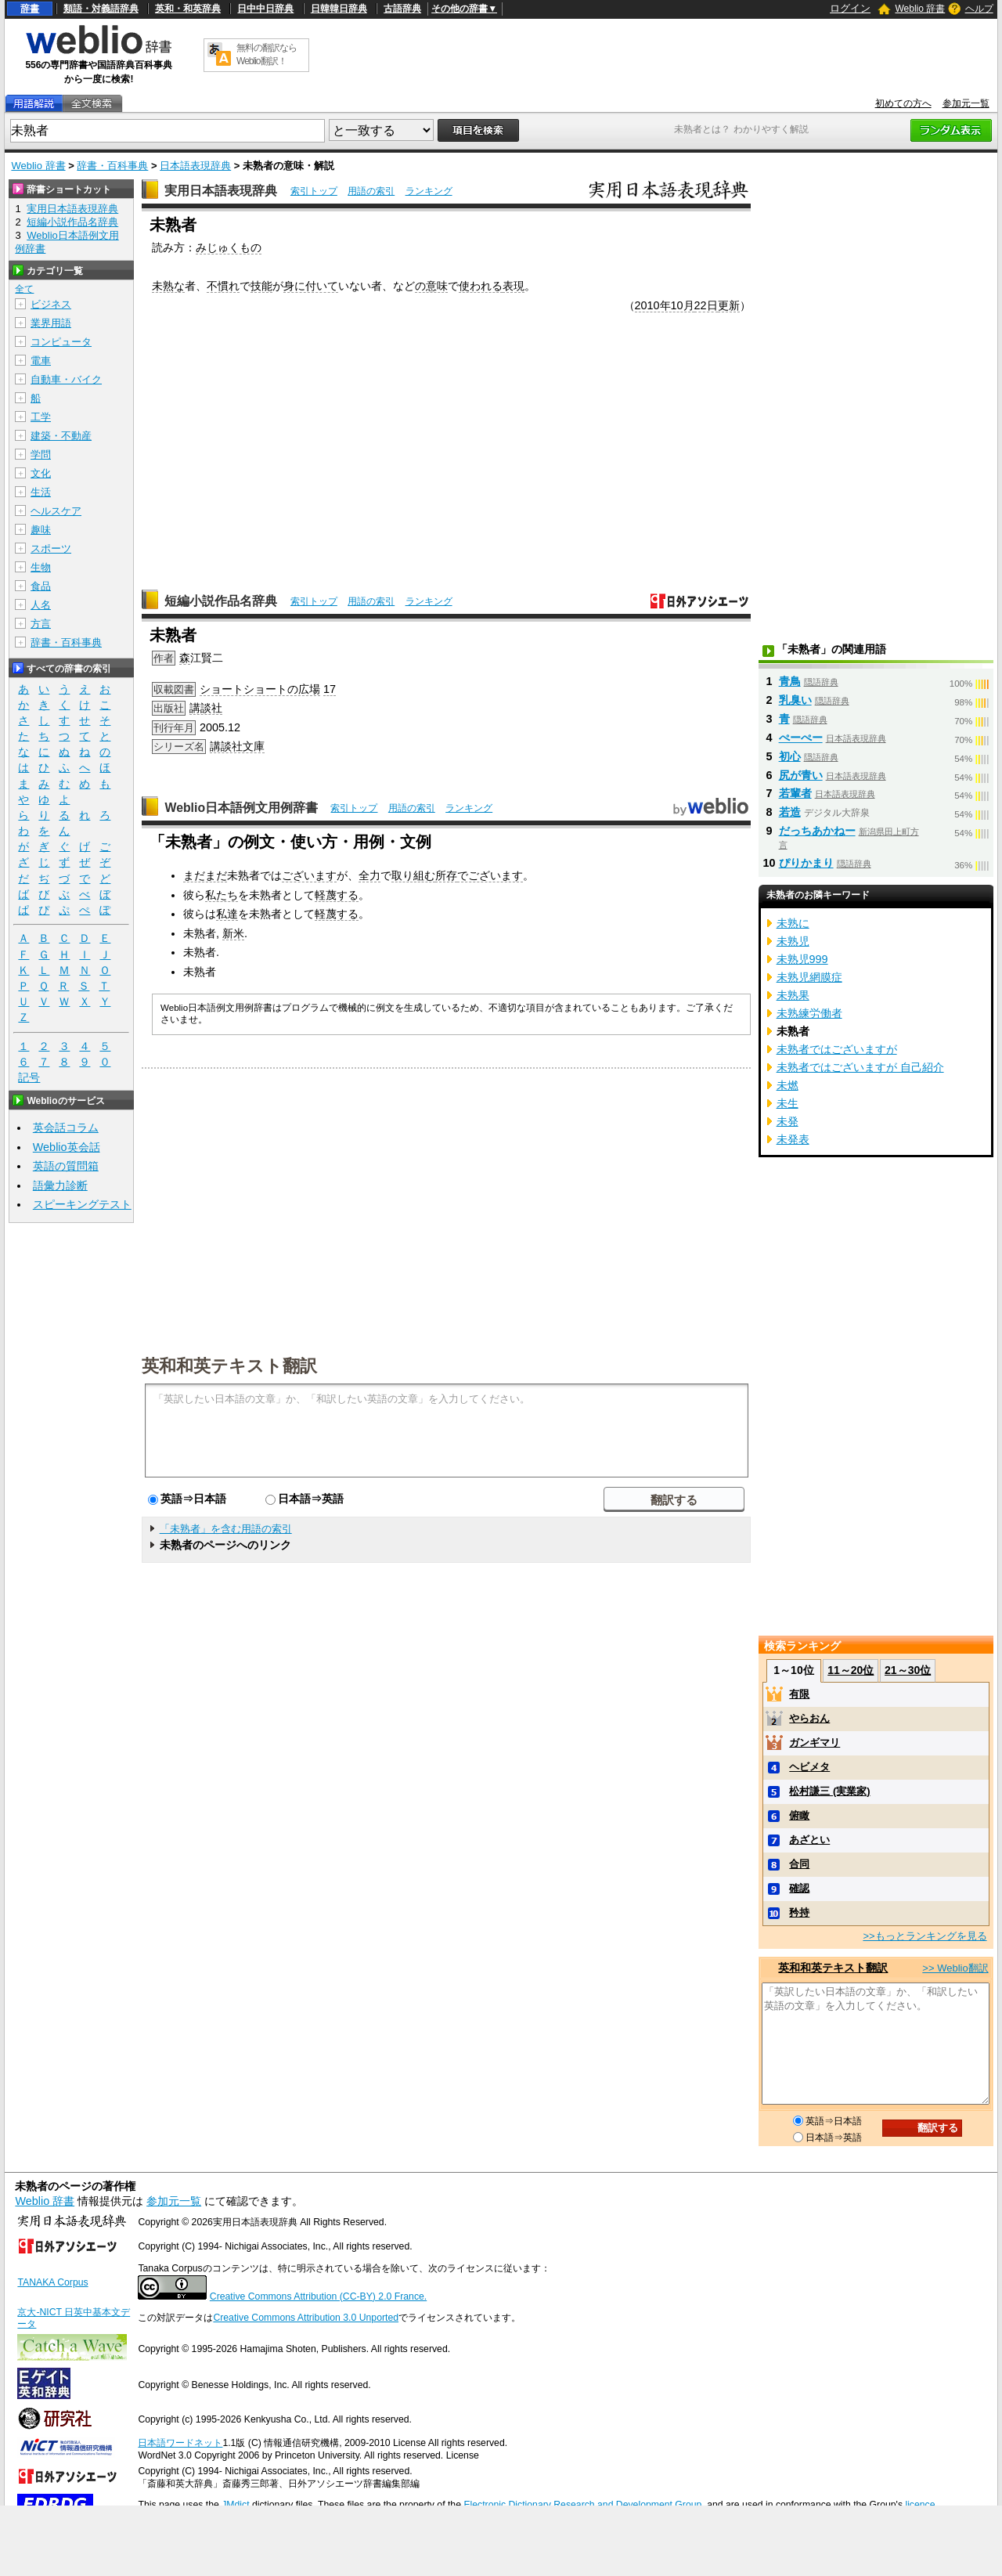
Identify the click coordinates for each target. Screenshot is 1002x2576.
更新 (729, 305)
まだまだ (205, 875)
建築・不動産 (61, 436)
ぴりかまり (806, 863)
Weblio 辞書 (920, 8)
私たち (221, 895)
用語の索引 (371, 191)
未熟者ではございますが (837, 1049)
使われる (481, 286)
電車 (41, 360)
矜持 (799, 1912)
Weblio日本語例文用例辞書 (241, 807)
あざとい (809, 1839)
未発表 (793, 1139)
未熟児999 (802, 959)
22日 (706, 305)
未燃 (787, 1085)
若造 (790, 812)
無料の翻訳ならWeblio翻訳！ (266, 54)
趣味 (41, 530)
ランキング (428, 191)
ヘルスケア (56, 511)
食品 (41, 586)
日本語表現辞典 (195, 165)
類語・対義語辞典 (101, 8)
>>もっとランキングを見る (924, 1936)
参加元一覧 (966, 103)
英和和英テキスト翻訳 (229, 1364)
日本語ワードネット (180, 2442)
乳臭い (795, 700)
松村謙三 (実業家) (829, 1791)
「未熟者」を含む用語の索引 (226, 1529)
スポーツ (51, 548)
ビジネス (51, 304)
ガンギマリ (814, 1742)
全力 (369, 875)
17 (329, 689)
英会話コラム (66, 1127)
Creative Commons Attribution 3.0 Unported (305, 2317)
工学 (41, 417)
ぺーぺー (801, 737)
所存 (446, 875)
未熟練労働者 (809, 1013)
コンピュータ (61, 342)
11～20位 (850, 1670)
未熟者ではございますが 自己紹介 (860, 1067)
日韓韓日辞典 (339, 8)
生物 (41, 567)
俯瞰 (799, 1815)
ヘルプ (979, 8)
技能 (261, 286)
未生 (787, 1103)
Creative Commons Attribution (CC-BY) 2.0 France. (318, 2296)
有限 (799, 1694)
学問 (41, 454)
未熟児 (793, 941)
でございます (490, 875)
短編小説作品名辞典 (220, 601)
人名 (41, 605)
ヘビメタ (809, 1767)
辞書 (29, 8)
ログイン (850, 8)
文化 (41, 473)
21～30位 (908, 1670)
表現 (513, 286)
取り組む (413, 875)
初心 (790, 756)
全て (24, 289)
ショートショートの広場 (260, 689)
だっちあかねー (817, 830)
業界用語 (51, 323)
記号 (29, 1077)
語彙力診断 (60, 1185)
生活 (41, 492)
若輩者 (795, 793)
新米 (233, 933)
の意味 (431, 286)
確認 (799, 1888)
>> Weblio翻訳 (955, 1968)
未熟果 (793, 995)
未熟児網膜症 (809, 977)
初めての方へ (903, 103)
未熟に (793, 923)
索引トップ (313, 191)
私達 (227, 913)
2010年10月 (664, 305)
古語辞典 (402, 8)
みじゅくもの (228, 247)
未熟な (168, 286)
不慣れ (223, 286)
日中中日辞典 (265, 8)
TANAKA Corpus (52, 2282)
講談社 (205, 708)
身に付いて (310, 286)
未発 (787, 1121)
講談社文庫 (237, 746)
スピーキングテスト (82, 1204)
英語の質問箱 (66, 1166)
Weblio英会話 (66, 1147)
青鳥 (790, 681)
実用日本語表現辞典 (220, 190)
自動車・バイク (66, 379)
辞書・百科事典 (112, 165)
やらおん (809, 1718)
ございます (309, 875)
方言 (41, 624)
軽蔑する (337, 895)
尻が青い (801, 775)
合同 (799, 1864)
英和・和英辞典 (188, 8)
